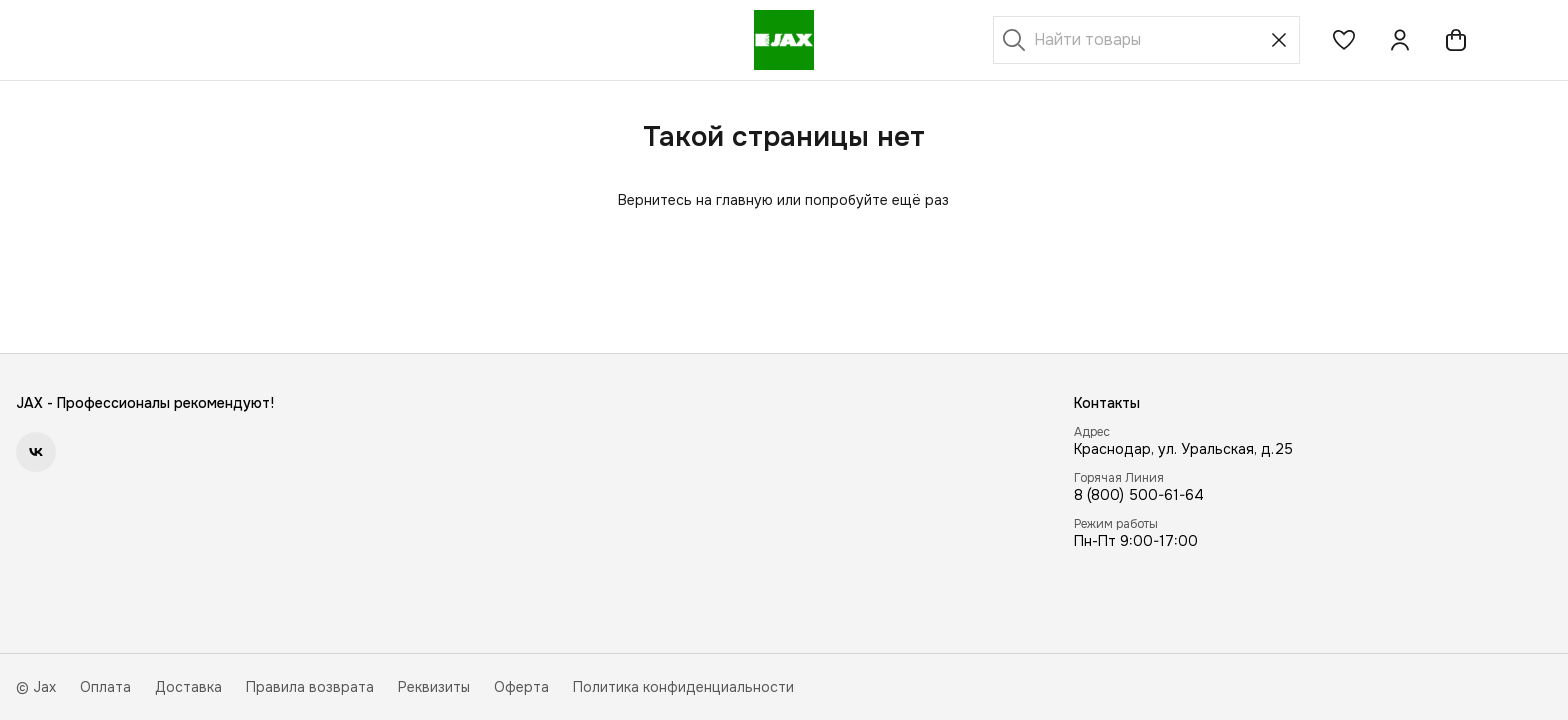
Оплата (105, 687)
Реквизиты (434, 687)
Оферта (521, 687)
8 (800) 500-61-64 (1139, 495)
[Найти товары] (1146, 40)
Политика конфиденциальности (683, 687)
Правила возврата (310, 687)
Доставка (188, 687)
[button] (1344, 40)
